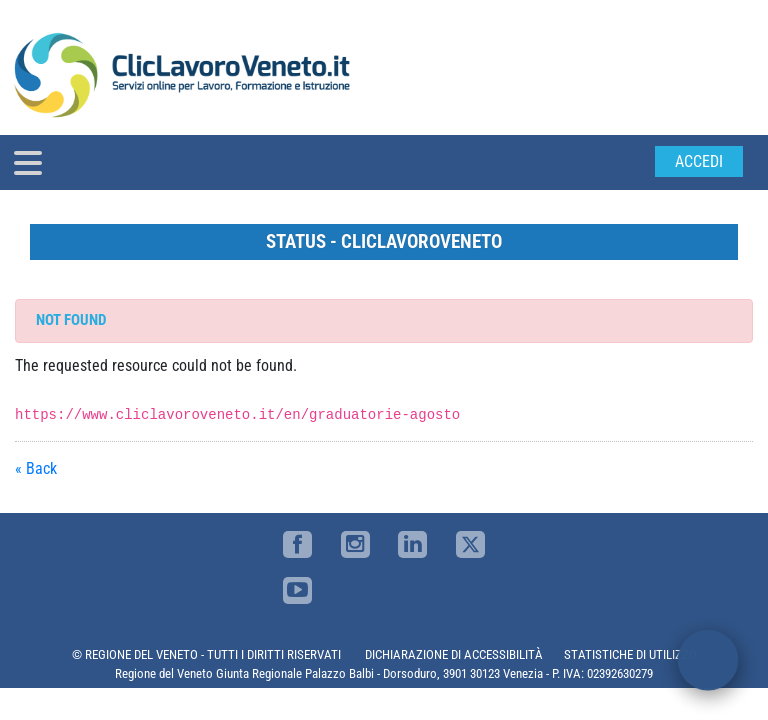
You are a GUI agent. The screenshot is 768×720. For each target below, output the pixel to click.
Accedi (699, 161)
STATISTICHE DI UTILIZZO (630, 654)
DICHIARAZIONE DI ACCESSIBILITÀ (454, 654)
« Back (36, 468)
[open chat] (708, 660)
